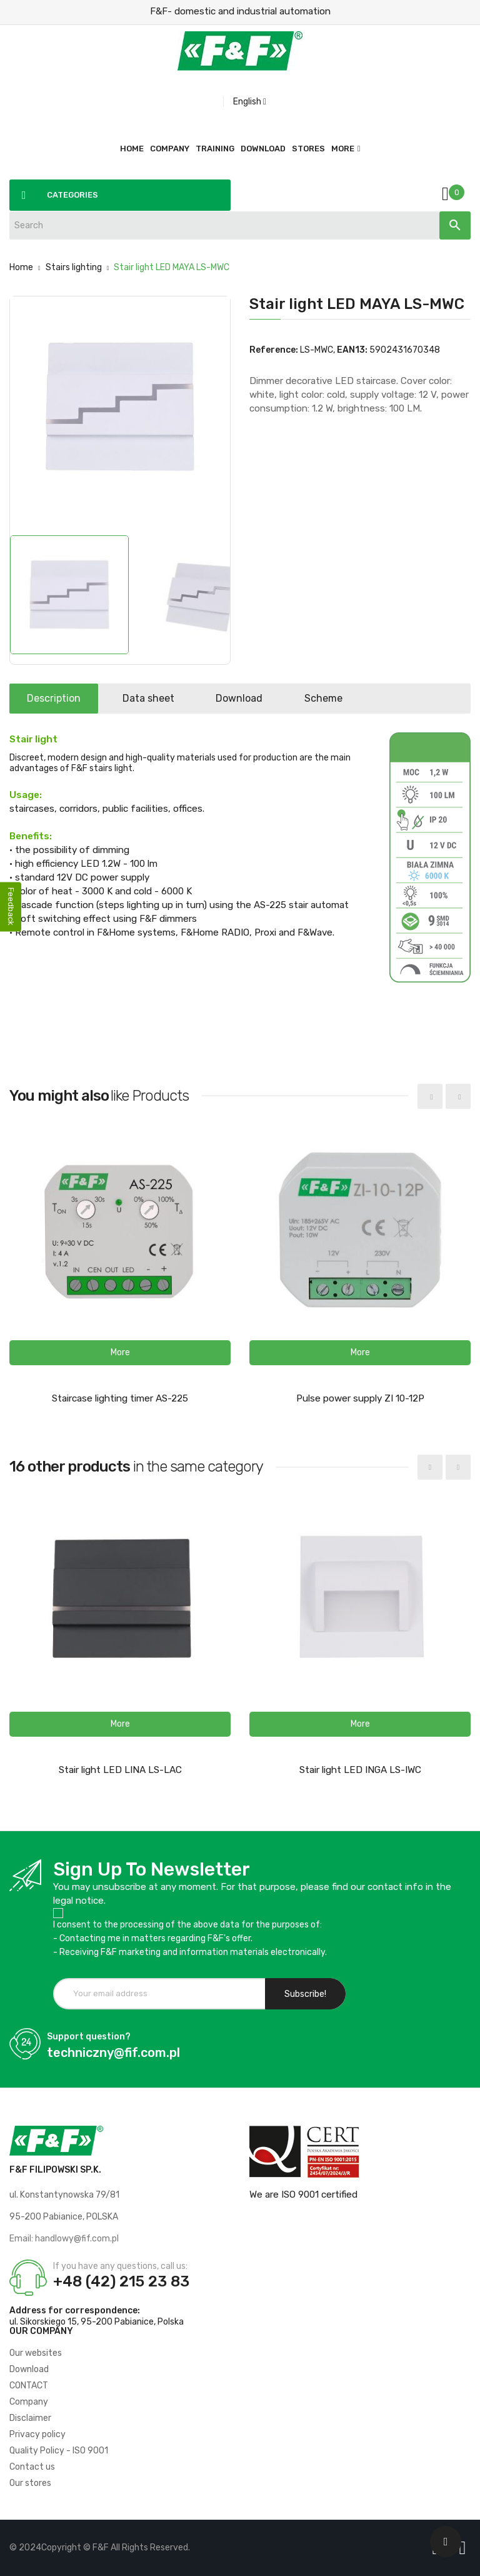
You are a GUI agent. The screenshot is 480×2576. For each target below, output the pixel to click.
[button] (120, 1352)
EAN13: (352, 350)
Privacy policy (37, 2434)
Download (244, 698)
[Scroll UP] (445, 2541)
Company (28, 2402)
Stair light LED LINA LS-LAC (120, 1769)
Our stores (30, 2483)
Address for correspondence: (74, 2310)
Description (55, 698)
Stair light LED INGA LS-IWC (360, 1769)
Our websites (35, 2353)
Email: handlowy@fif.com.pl (64, 2238)
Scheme (331, 698)
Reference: (273, 350)
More (342, 148)
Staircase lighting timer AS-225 (120, 1398)
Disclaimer (30, 2418)
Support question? (89, 2036)
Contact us (32, 2467)
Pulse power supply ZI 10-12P (360, 1398)
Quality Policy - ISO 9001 (58, 2450)
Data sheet (152, 698)
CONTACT (28, 2385)
